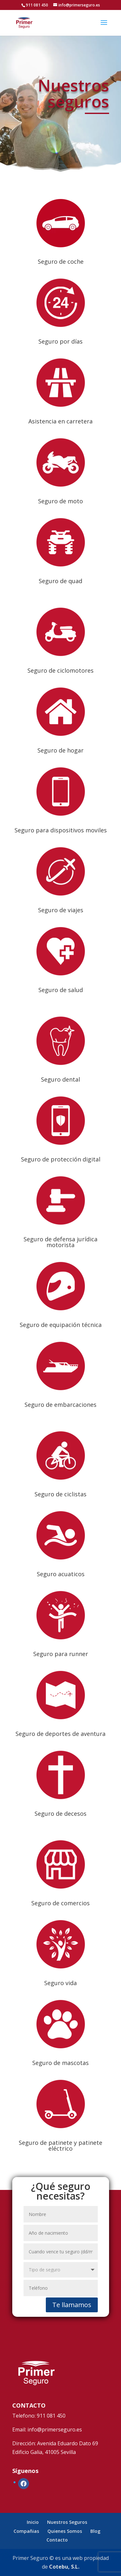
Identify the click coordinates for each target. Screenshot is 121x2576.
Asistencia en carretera (60, 421)
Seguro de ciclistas (60, 1494)
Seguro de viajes (60, 910)
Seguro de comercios (60, 1903)
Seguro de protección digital (60, 1159)
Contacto (57, 2540)
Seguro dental (60, 1079)
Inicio (33, 2522)
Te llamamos (71, 2304)
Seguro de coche (61, 261)
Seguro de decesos (60, 1813)
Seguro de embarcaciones (60, 1404)
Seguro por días (60, 341)
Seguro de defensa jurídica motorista (60, 1242)
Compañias (26, 2531)
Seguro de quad (60, 581)
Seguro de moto (60, 501)
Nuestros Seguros (67, 2522)
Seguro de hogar (60, 750)
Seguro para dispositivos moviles (61, 830)
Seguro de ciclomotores (60, 670)
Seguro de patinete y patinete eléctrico (60, 2145)
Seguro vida (60, 1983)
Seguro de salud (60, 990)
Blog (95, 2531)
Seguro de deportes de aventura (60, 1734)
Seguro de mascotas (60, 2063)
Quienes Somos (64, 2531)
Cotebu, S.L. (64, 2566)
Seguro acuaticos (61, 1574)
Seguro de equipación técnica (61, 1325)
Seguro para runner (60, 1654)
